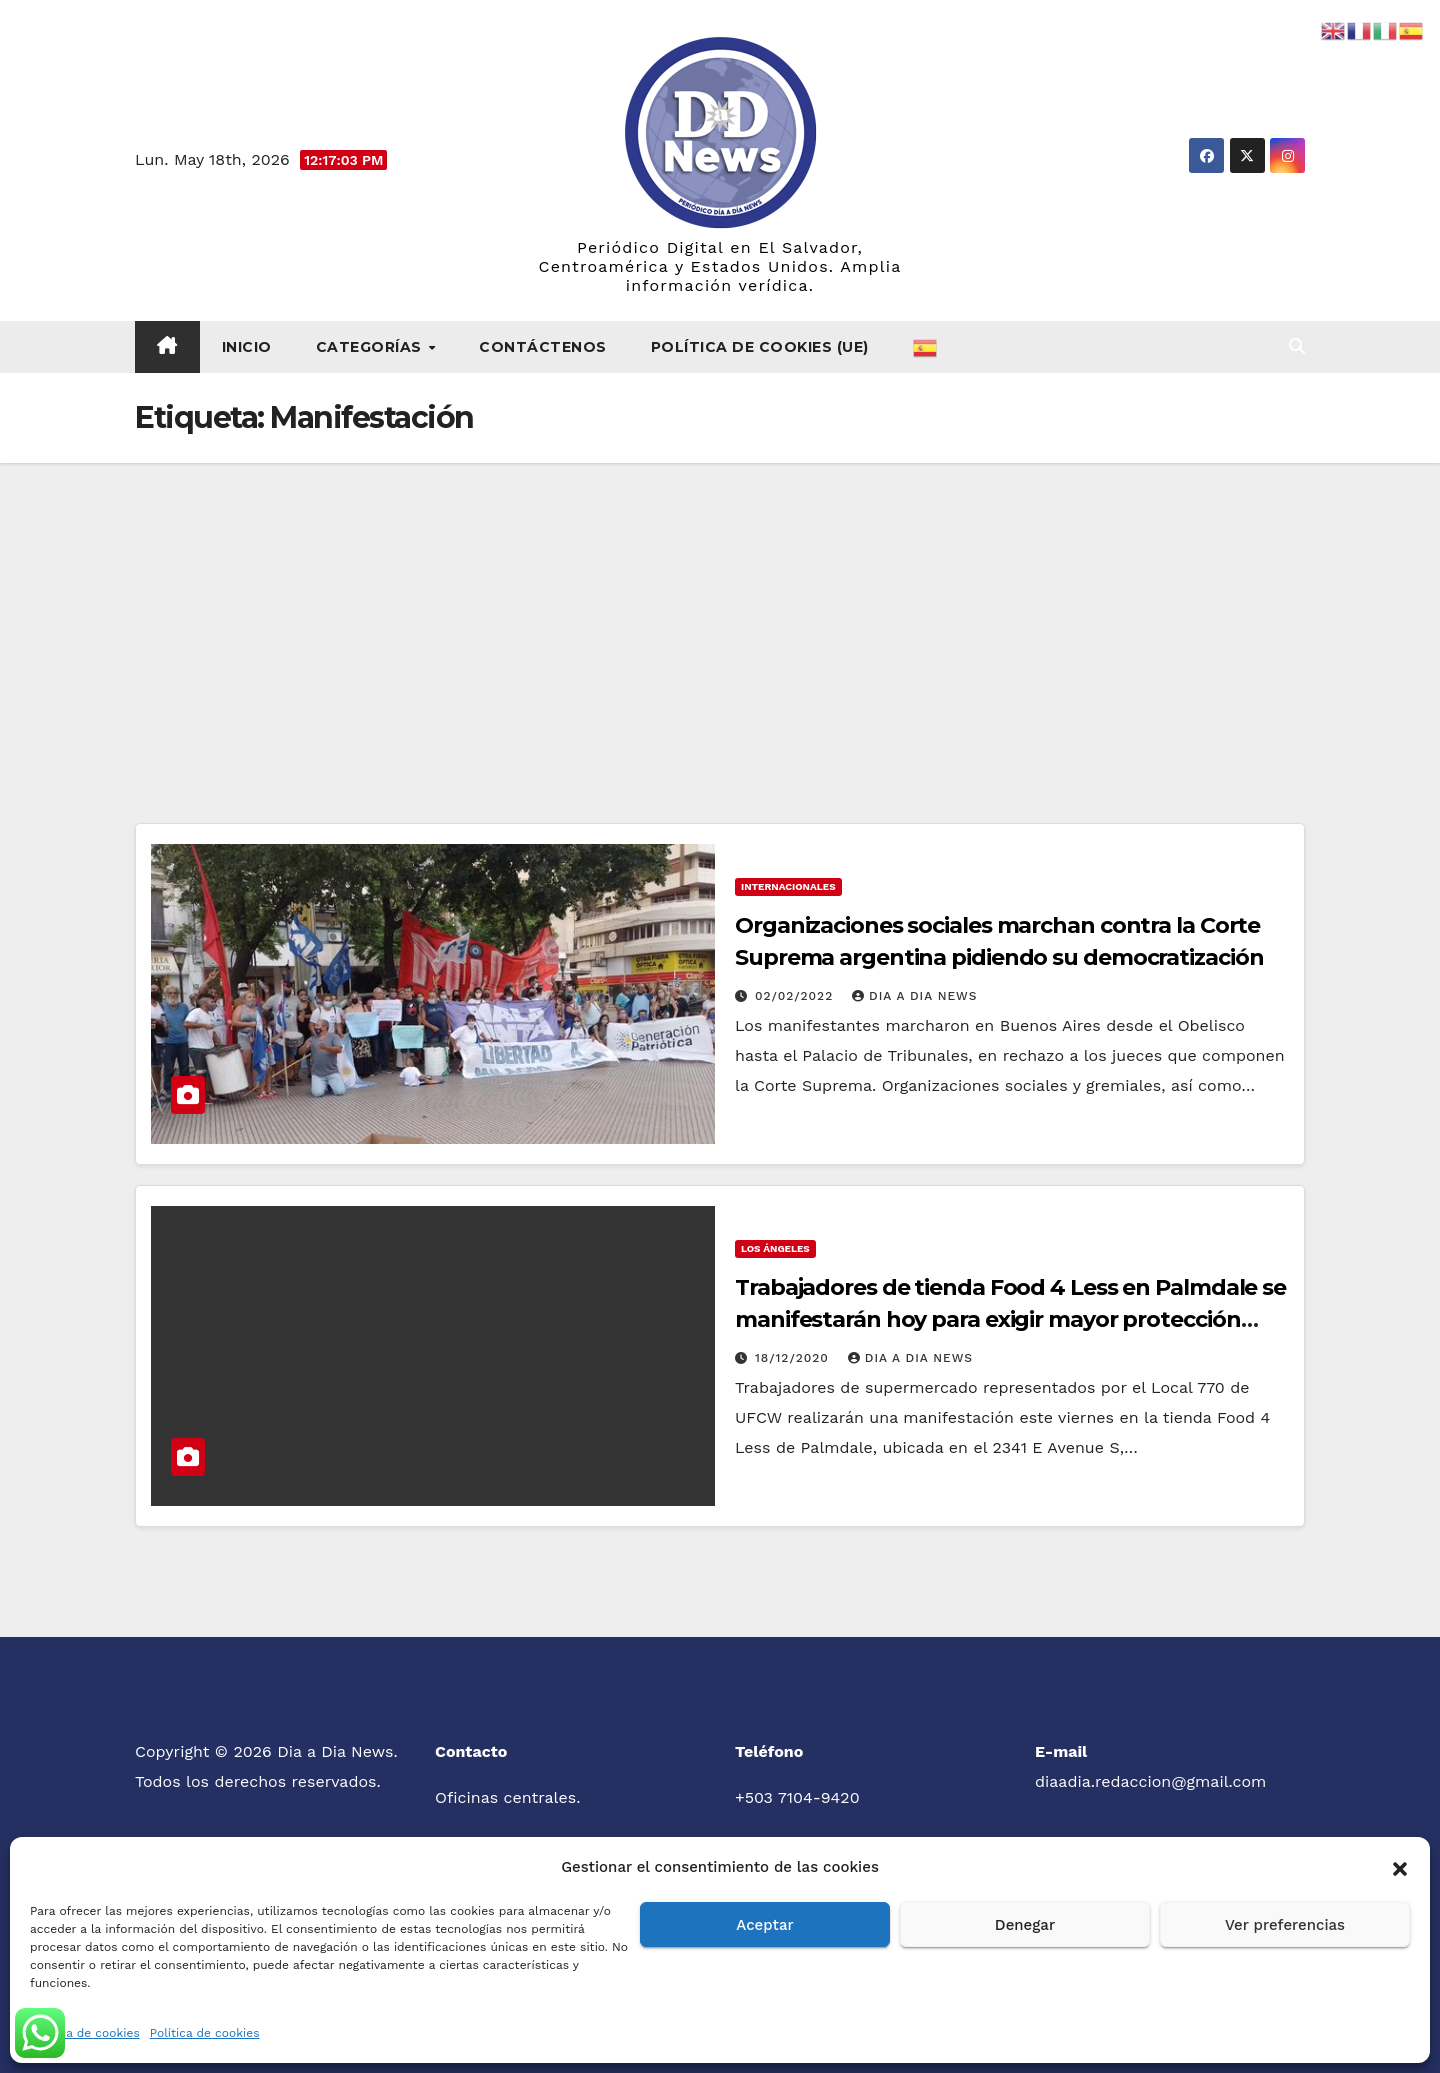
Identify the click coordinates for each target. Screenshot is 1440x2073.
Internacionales (788, 886)
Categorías (371, 347)
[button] (1400, 1867)
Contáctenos (543, 347)
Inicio (247, 347)
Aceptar (764, 1925)
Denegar (1025, 1925)
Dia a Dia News (914, 996)
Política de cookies (85, 2033)
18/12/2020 (794, 1358)
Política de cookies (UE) (760, 347)
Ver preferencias (1285, 1925)
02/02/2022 (796, 996)
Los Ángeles (775, 1248)
